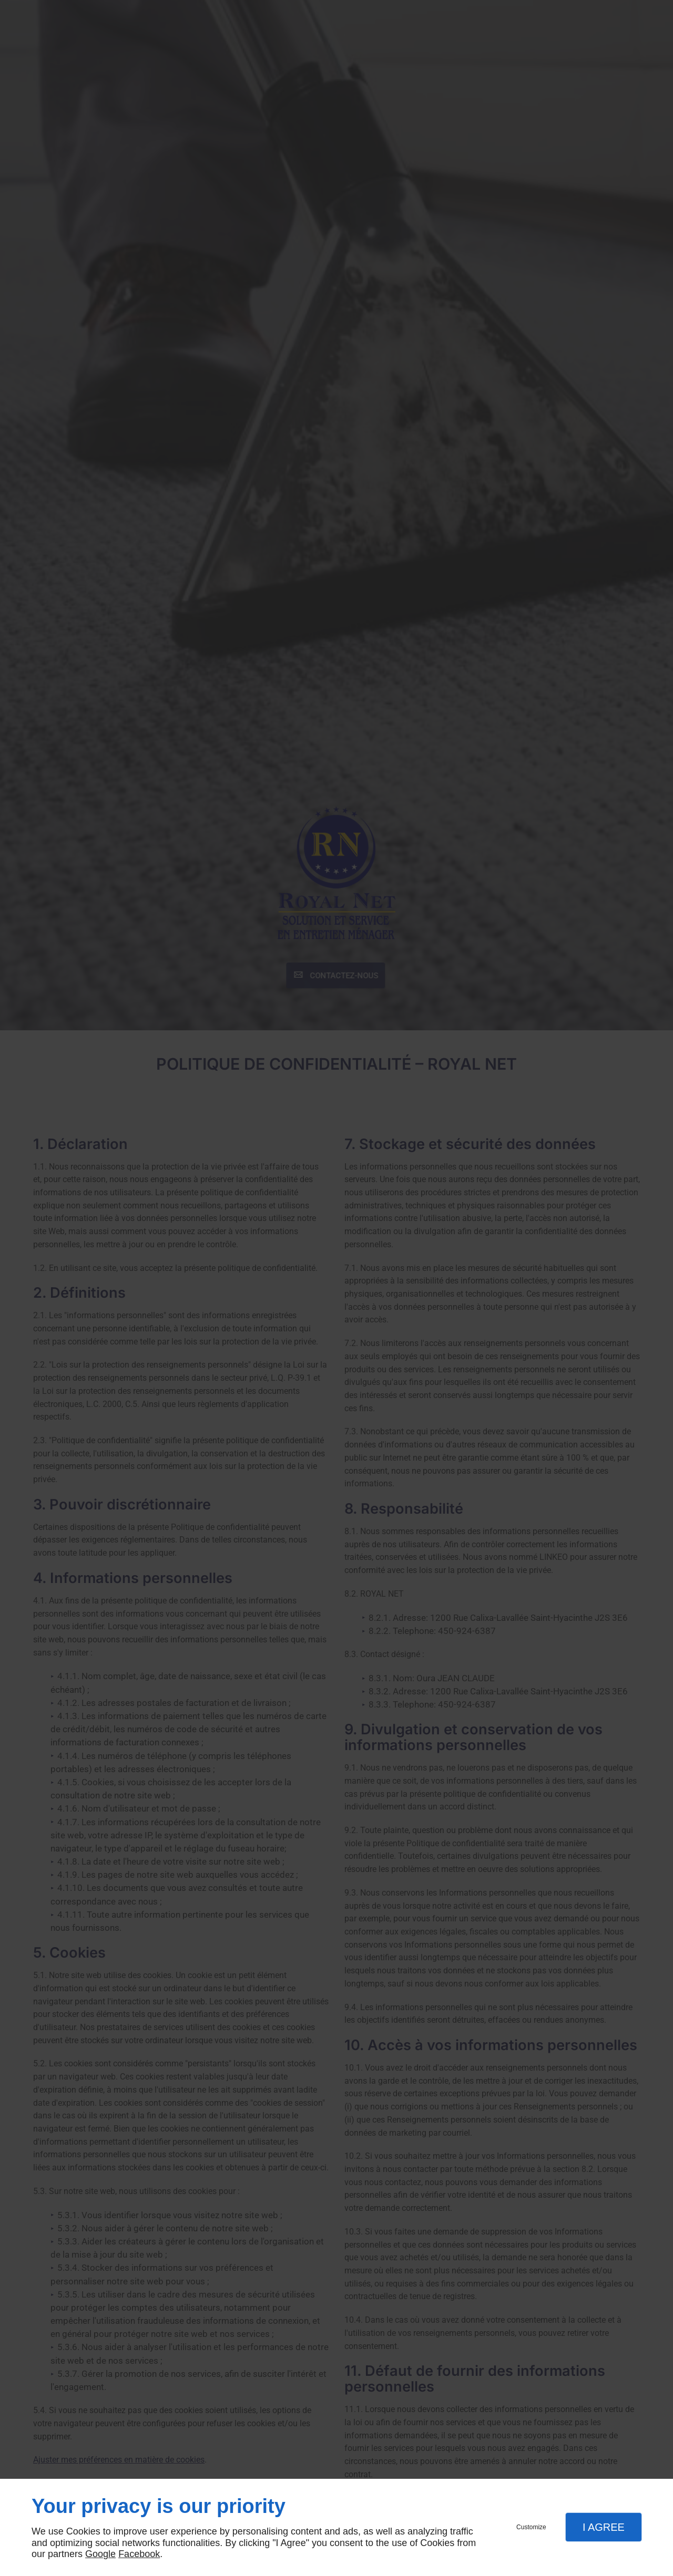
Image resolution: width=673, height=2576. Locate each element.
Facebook (139, 2554)
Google (100, 2554)
